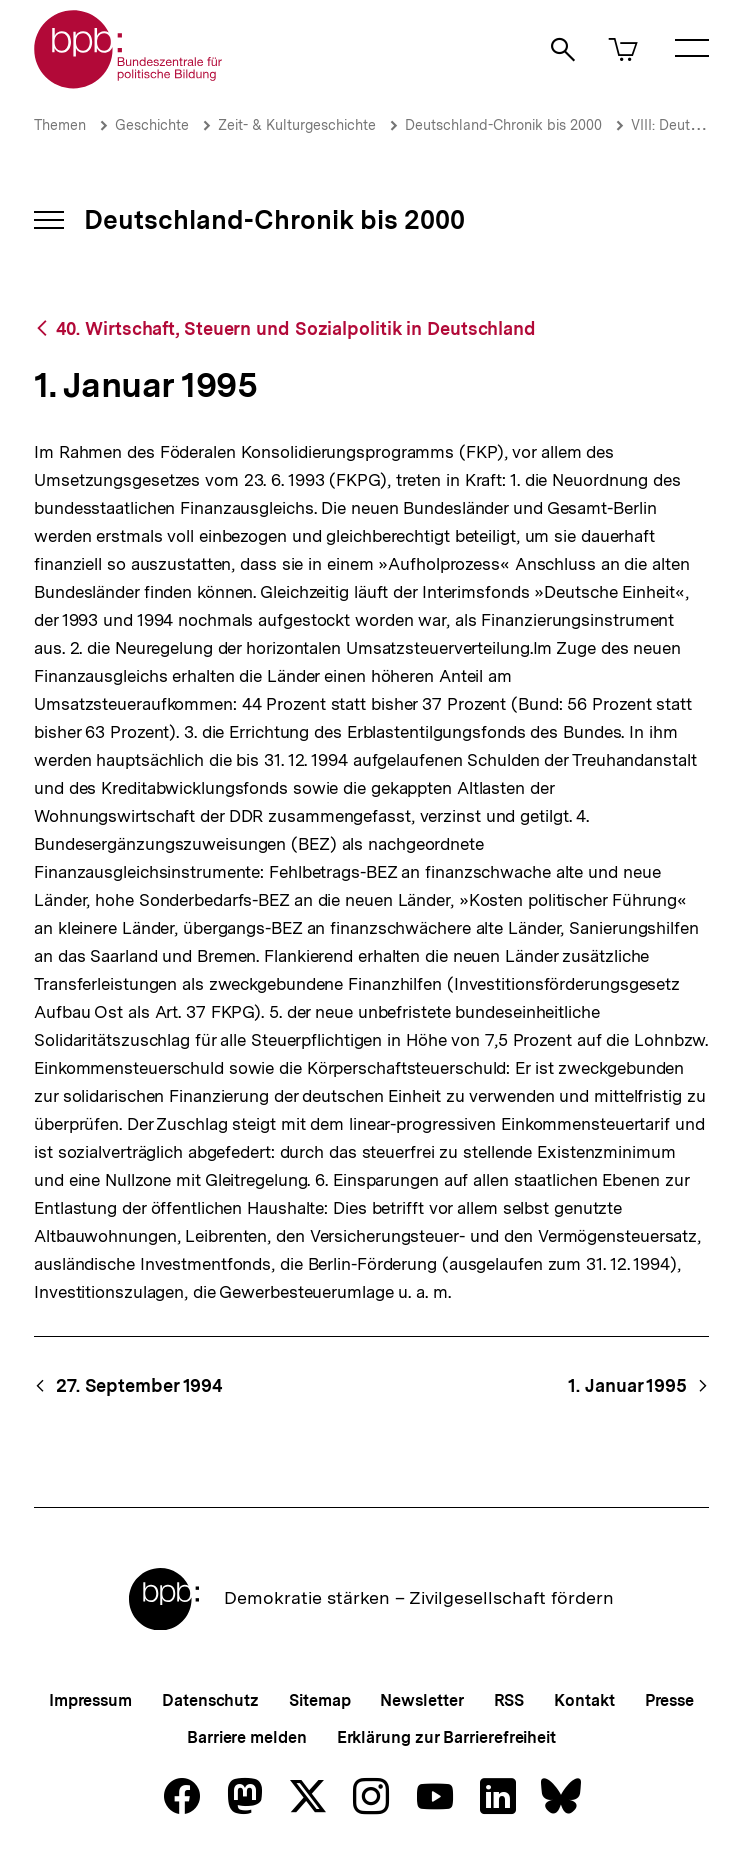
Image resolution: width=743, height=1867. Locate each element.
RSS (509, 1700)
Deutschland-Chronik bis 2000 (503, 125)
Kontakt (584, 1700)
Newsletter (421, 1700)
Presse (669, 1700)
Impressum (90, 1700)
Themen (60, 125)
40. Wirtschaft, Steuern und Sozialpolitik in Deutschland (296, 328)
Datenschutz (210, 1700)
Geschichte (152, 125)
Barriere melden (247, 1737)
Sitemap (319, 1700)
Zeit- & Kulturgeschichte (297, 125)
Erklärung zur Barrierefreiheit (446, 1737)
